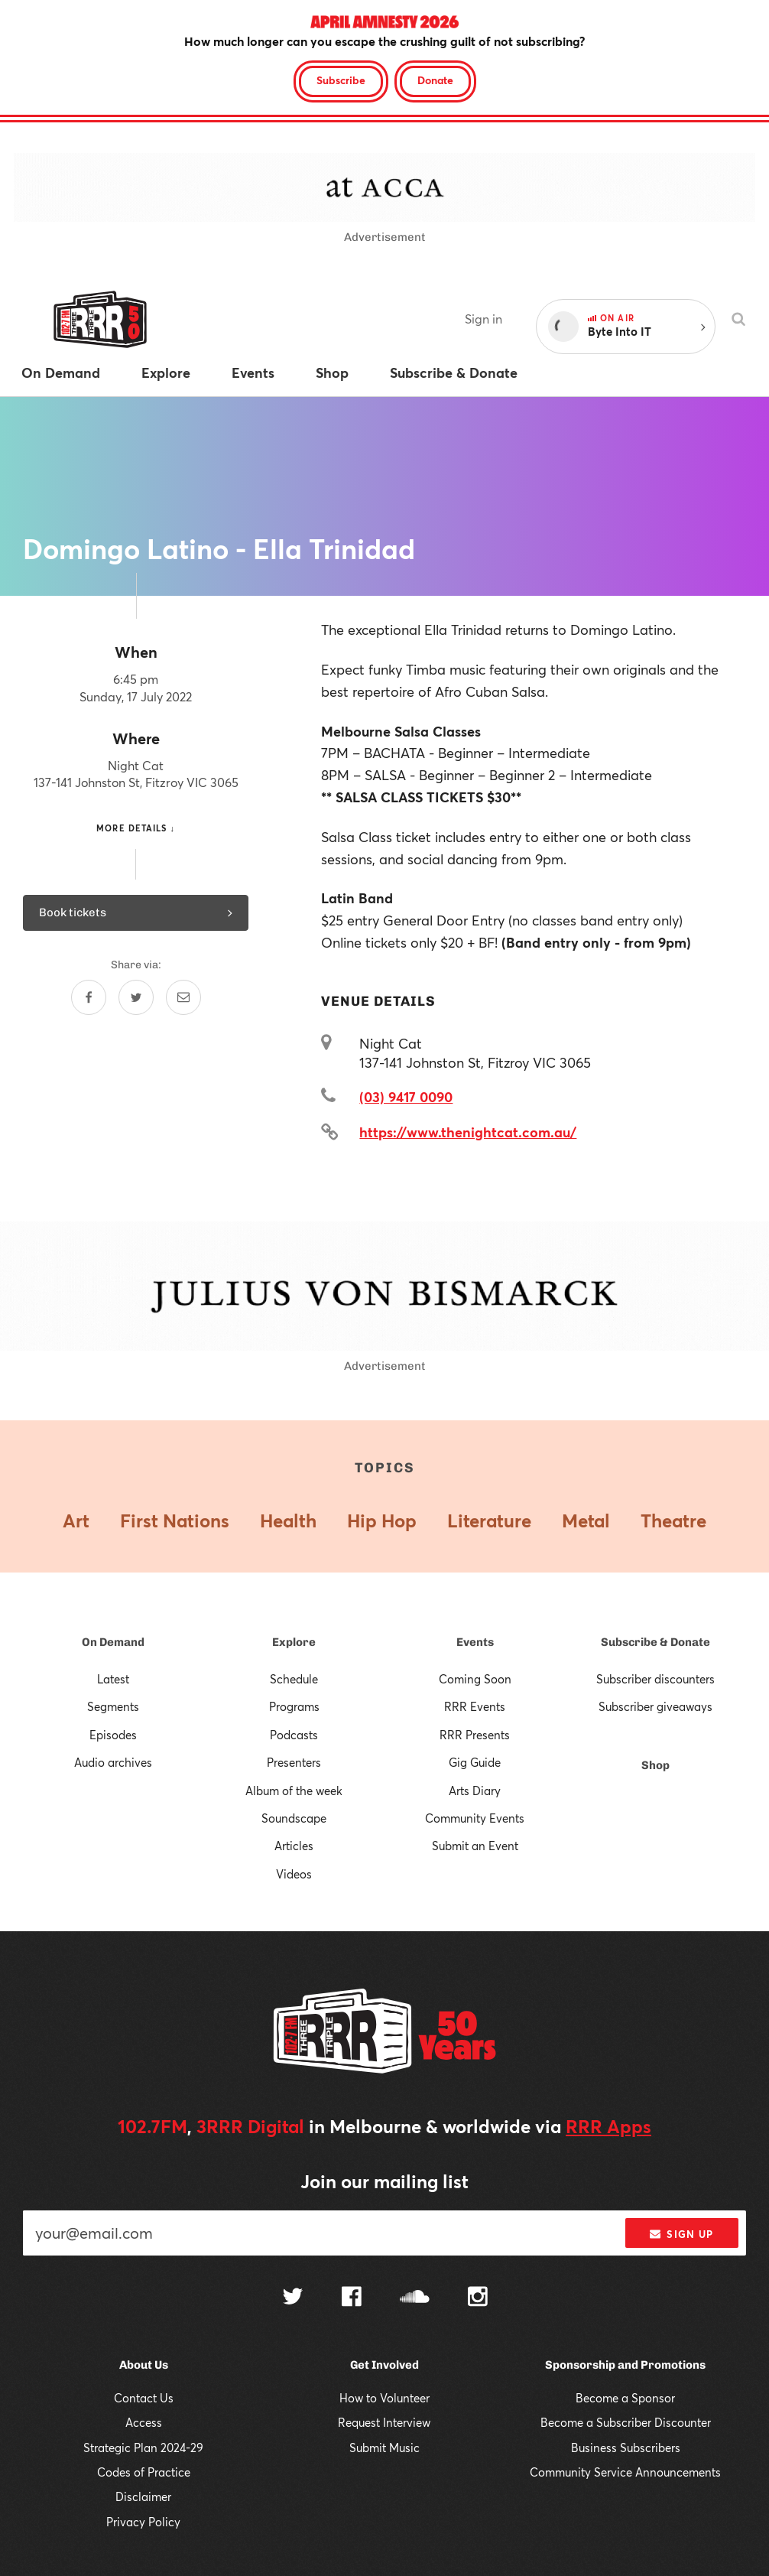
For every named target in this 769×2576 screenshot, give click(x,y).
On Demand (113, 1642)
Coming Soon (475, 1678)
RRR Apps (608, 2126)
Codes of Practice (143, 2472)
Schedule (294, 1678)
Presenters (294, 1762)
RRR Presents (475, 1734)
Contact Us (144, 2397)
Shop (655, 1765)
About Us (143, 2365)
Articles (293, 1845)
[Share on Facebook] (88, 997)
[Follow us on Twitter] (292, 2298)
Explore (294, 1642)
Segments (113, 1706)
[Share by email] (183, 997)
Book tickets (135, 912)
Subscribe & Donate (655, 1642)
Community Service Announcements (625, 2472)
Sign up (681, 2234)
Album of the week (293, 1790)
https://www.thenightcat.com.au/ (467, 1132)
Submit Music (384, 2447)
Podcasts (294, 1734)
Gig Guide (475, 1762)
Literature (489, 1520)
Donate (435, 80)
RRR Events (474, 1706)
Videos (294, 1874)
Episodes (113, 1734)
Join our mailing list (384, 2181)
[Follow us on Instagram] (478, 2298)
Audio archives (113, 1762)
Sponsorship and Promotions (625, 2365)
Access (143, 2422)
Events (475, 1642)
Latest (113, 1678)
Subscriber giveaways (655, 1706)
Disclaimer (143, 2496)
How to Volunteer (384, 2397)
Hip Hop (382, 1520)
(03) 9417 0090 (406, 1097)
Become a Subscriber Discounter (625, 2422)
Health (288, 1520)
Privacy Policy (143, 2521)
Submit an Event (475, 1845)
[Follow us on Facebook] (352, 2298)
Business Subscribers (625, 2447)
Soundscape (293, 1818)
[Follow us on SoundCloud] (415, 2298)
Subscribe (340, 80)
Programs (294, 1706)
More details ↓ (135, 828)
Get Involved (384, 2365)
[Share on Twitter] (136, 997)
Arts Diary (475, 1790)
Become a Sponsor (625, 2397)
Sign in (483, 319)
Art (76, 1520)
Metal (586, 1520)
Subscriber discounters (655, 1678)
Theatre (673, 1520)
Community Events (474, 1818)
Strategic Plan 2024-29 (143, 2447)
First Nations (174, 1520)
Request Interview (384, 2422)
